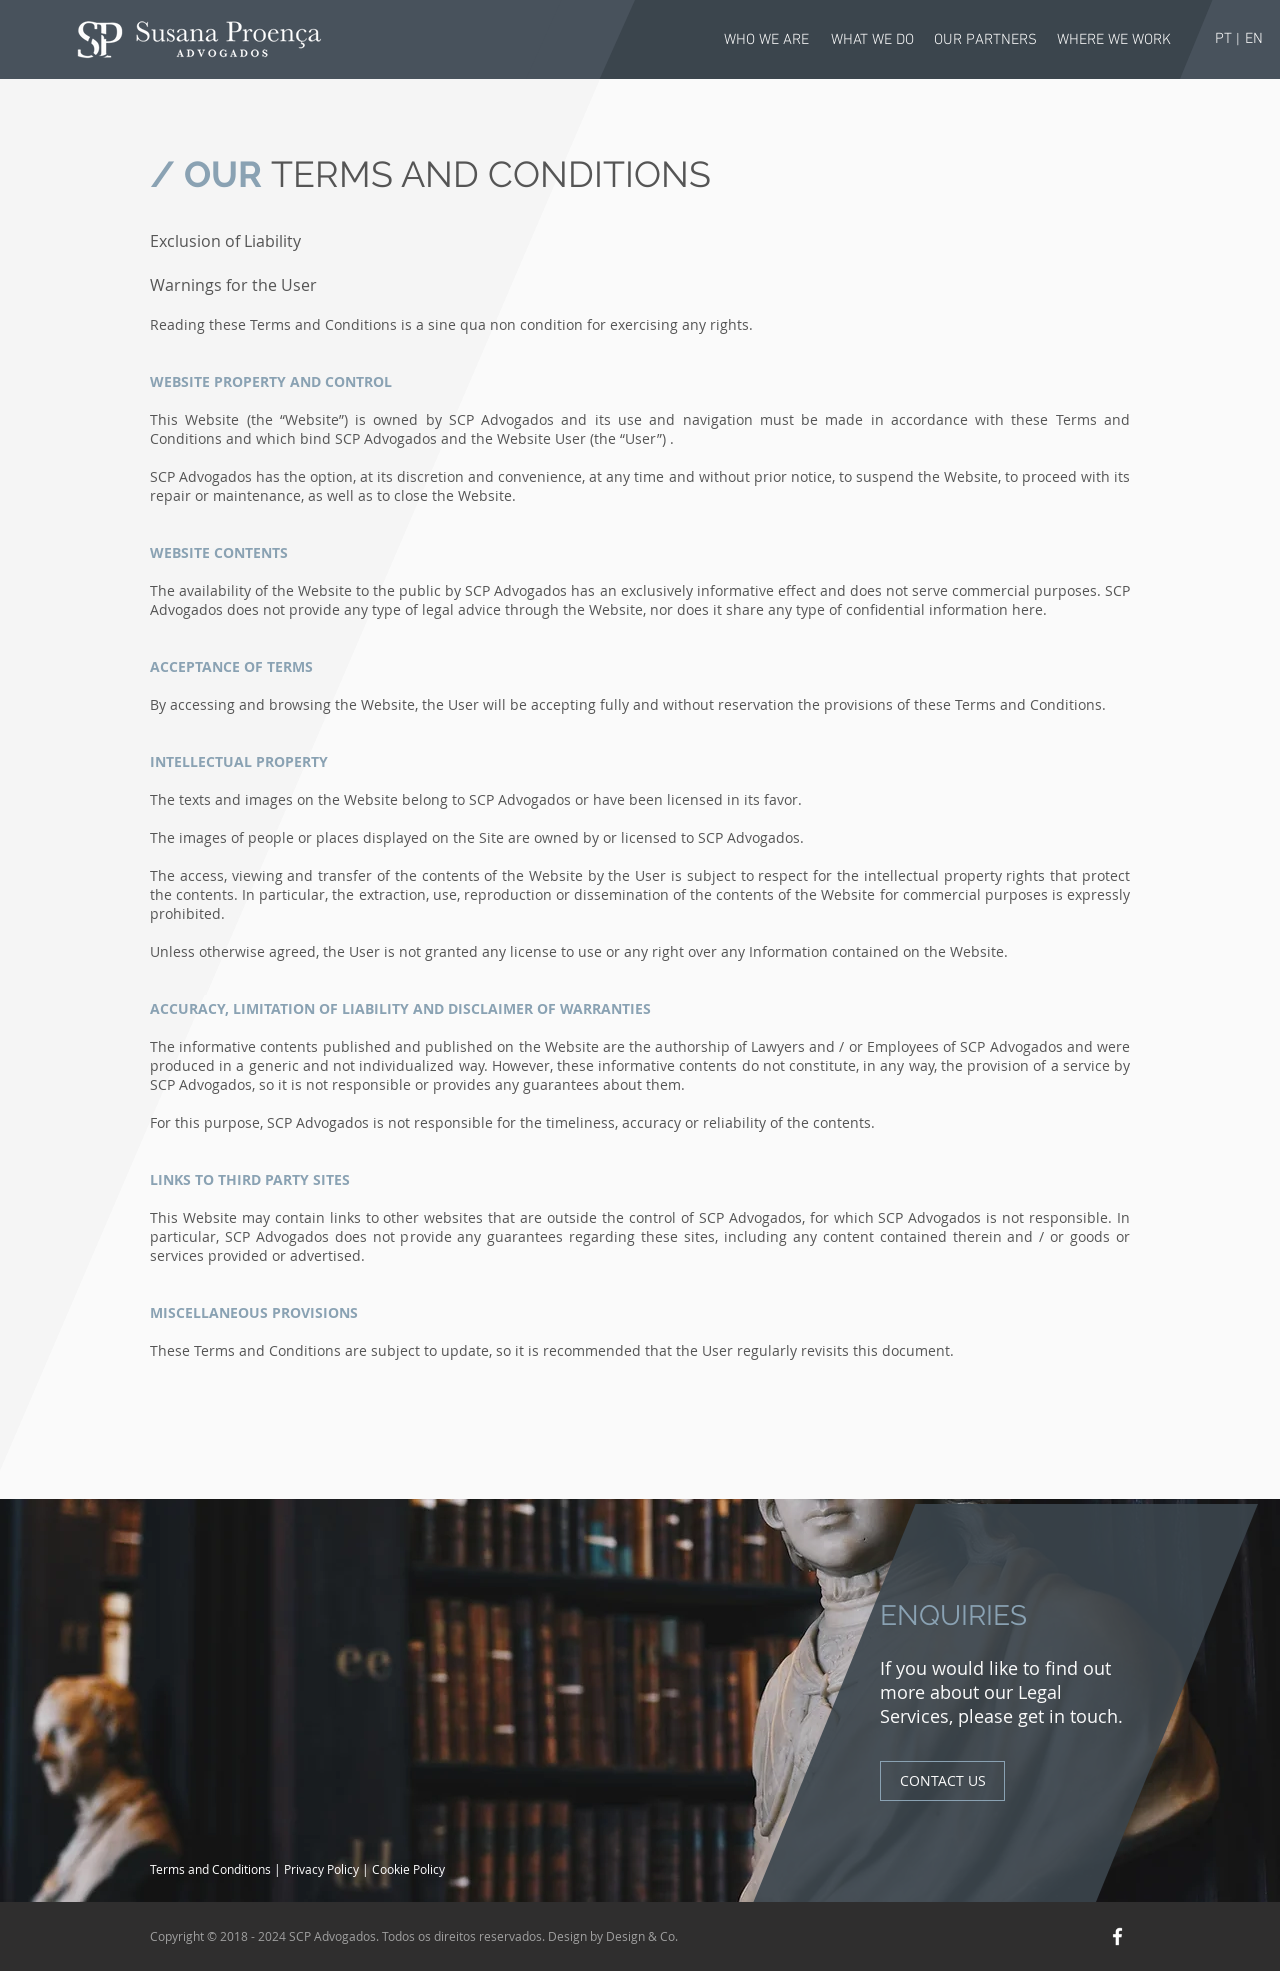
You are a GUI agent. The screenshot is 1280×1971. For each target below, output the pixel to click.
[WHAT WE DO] (872, 40)
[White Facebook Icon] (1117, 1936)
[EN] (1254, 39)
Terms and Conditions (212, 1869)
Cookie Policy (408, 1869)
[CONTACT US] (942, 1781)
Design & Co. (642, 1936)
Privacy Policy (323, 1869)
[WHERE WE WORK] (1114, 40)
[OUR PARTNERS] (985, 40)
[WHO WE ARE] (766, 40)
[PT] (1223, 39)
